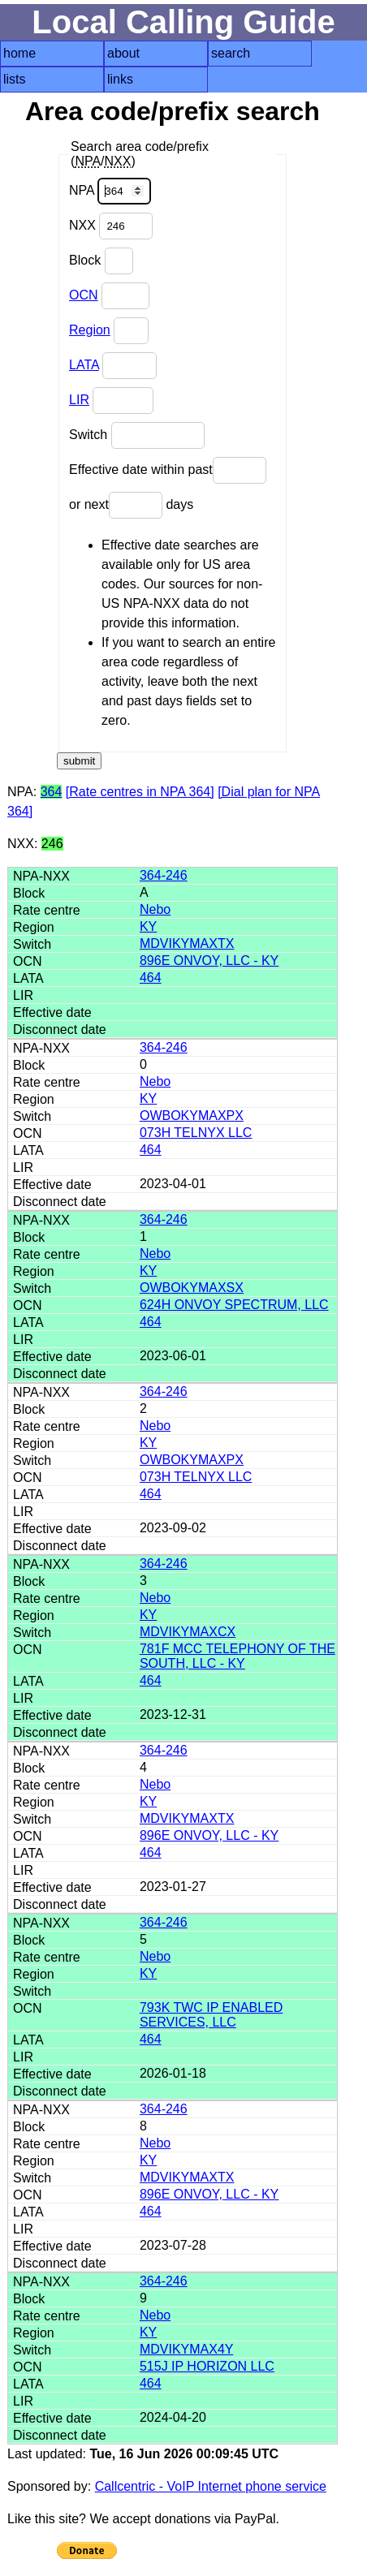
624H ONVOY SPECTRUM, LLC (234, 1305)
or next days (131, 505)
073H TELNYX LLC (196, 1132)
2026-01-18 (173, 2073)
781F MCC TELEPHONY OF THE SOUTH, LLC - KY (237, 1656)
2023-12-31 (173, 1714)
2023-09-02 (173, 1528)
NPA (110, 191)
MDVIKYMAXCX (187, 1632)
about (123, 53)
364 (52, 792)
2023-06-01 (173, 1356)
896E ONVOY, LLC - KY (209, 960)
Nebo (155, 909)
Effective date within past (167, 470)
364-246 (164, 875)
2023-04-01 (173, 1184)
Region (89, 330)
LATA (84, 365)
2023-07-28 (173, 2245)
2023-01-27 (173, 1886)
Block (101, 261)
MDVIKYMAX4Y (186, 2349)
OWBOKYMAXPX (192, 1115)
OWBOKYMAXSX (192, 1287)
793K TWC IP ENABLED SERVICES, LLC (211, 2015)
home (19, 53)
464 (151, 977)
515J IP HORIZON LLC (207, 2366)
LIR (79, 400)
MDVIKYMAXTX (187, 943)
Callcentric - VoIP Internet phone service (210, 2486)
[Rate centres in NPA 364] (140, 792)
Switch (137, 435)
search (230, 53)
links (120, 79)
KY (148, 926)
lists (14, 79)
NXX (111, 226)
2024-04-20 (173, 2417)
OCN (83, 295)
